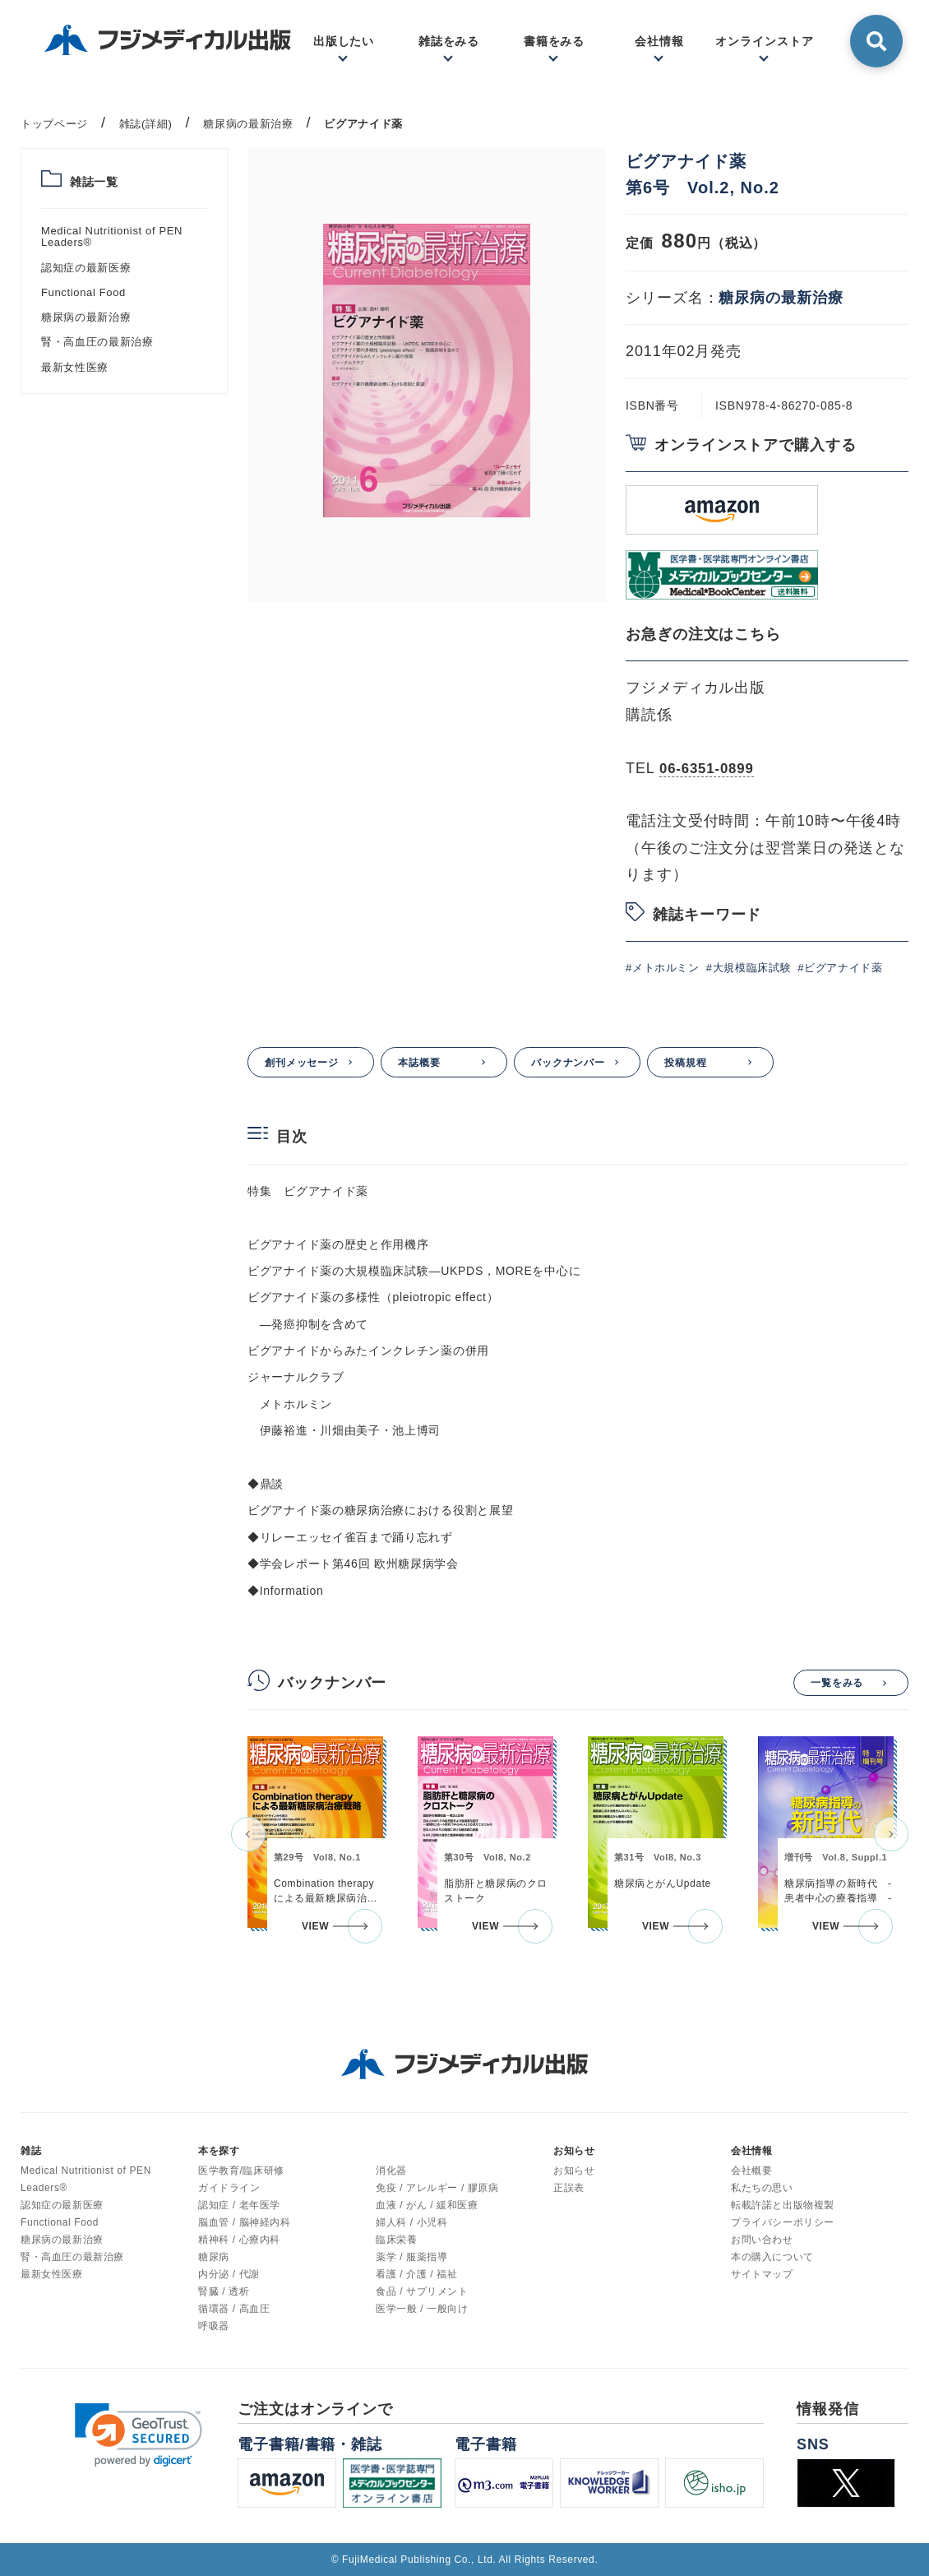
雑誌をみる (449, 41)
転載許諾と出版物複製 (782, 2205)
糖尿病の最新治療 (86, 317)
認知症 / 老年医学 (239, 2205)
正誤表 (569, 2188)
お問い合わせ (762, 2239)
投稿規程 (685, 1062)
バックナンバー (568, 1062)
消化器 (391, 2170)
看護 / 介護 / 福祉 (416, 2274)
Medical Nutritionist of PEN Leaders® (112, 236)
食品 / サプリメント (422, 2291)
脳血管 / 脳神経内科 (244, 2222)
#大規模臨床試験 (748, 967)
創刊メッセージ (302, 1062)
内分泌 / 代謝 (229, 2274)
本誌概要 (419, 1062)
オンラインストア (764, 41)
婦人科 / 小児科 (411, 2222)
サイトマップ (762, 2274)
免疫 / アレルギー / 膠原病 (437, 2188)
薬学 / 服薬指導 (411, 2257)
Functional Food (83, 292)
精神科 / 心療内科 (239, 2239)
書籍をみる (554, 41)
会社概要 (751, 2170)
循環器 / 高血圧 (234, 2308)
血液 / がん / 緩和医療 (427, 2205)
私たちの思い (762, 2188)
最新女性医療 (75, 367)
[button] (248, 1834)
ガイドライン (229, 2188)
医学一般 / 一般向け (422, 2308)
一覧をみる (837, 1683)
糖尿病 (213, 2257)
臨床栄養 (396, 2239)
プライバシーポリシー (782, 2222)
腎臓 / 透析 (223, 2291)
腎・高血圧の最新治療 (97, 342)
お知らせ (573, 2170)
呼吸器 (213, 2326)
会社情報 (659, 41)
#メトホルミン (663, 967)
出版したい (344, 41)
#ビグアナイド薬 (839, 967)
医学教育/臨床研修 (241, 2170)
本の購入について (772, 2257)
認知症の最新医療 (86, 268)
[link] (138, 2435)
